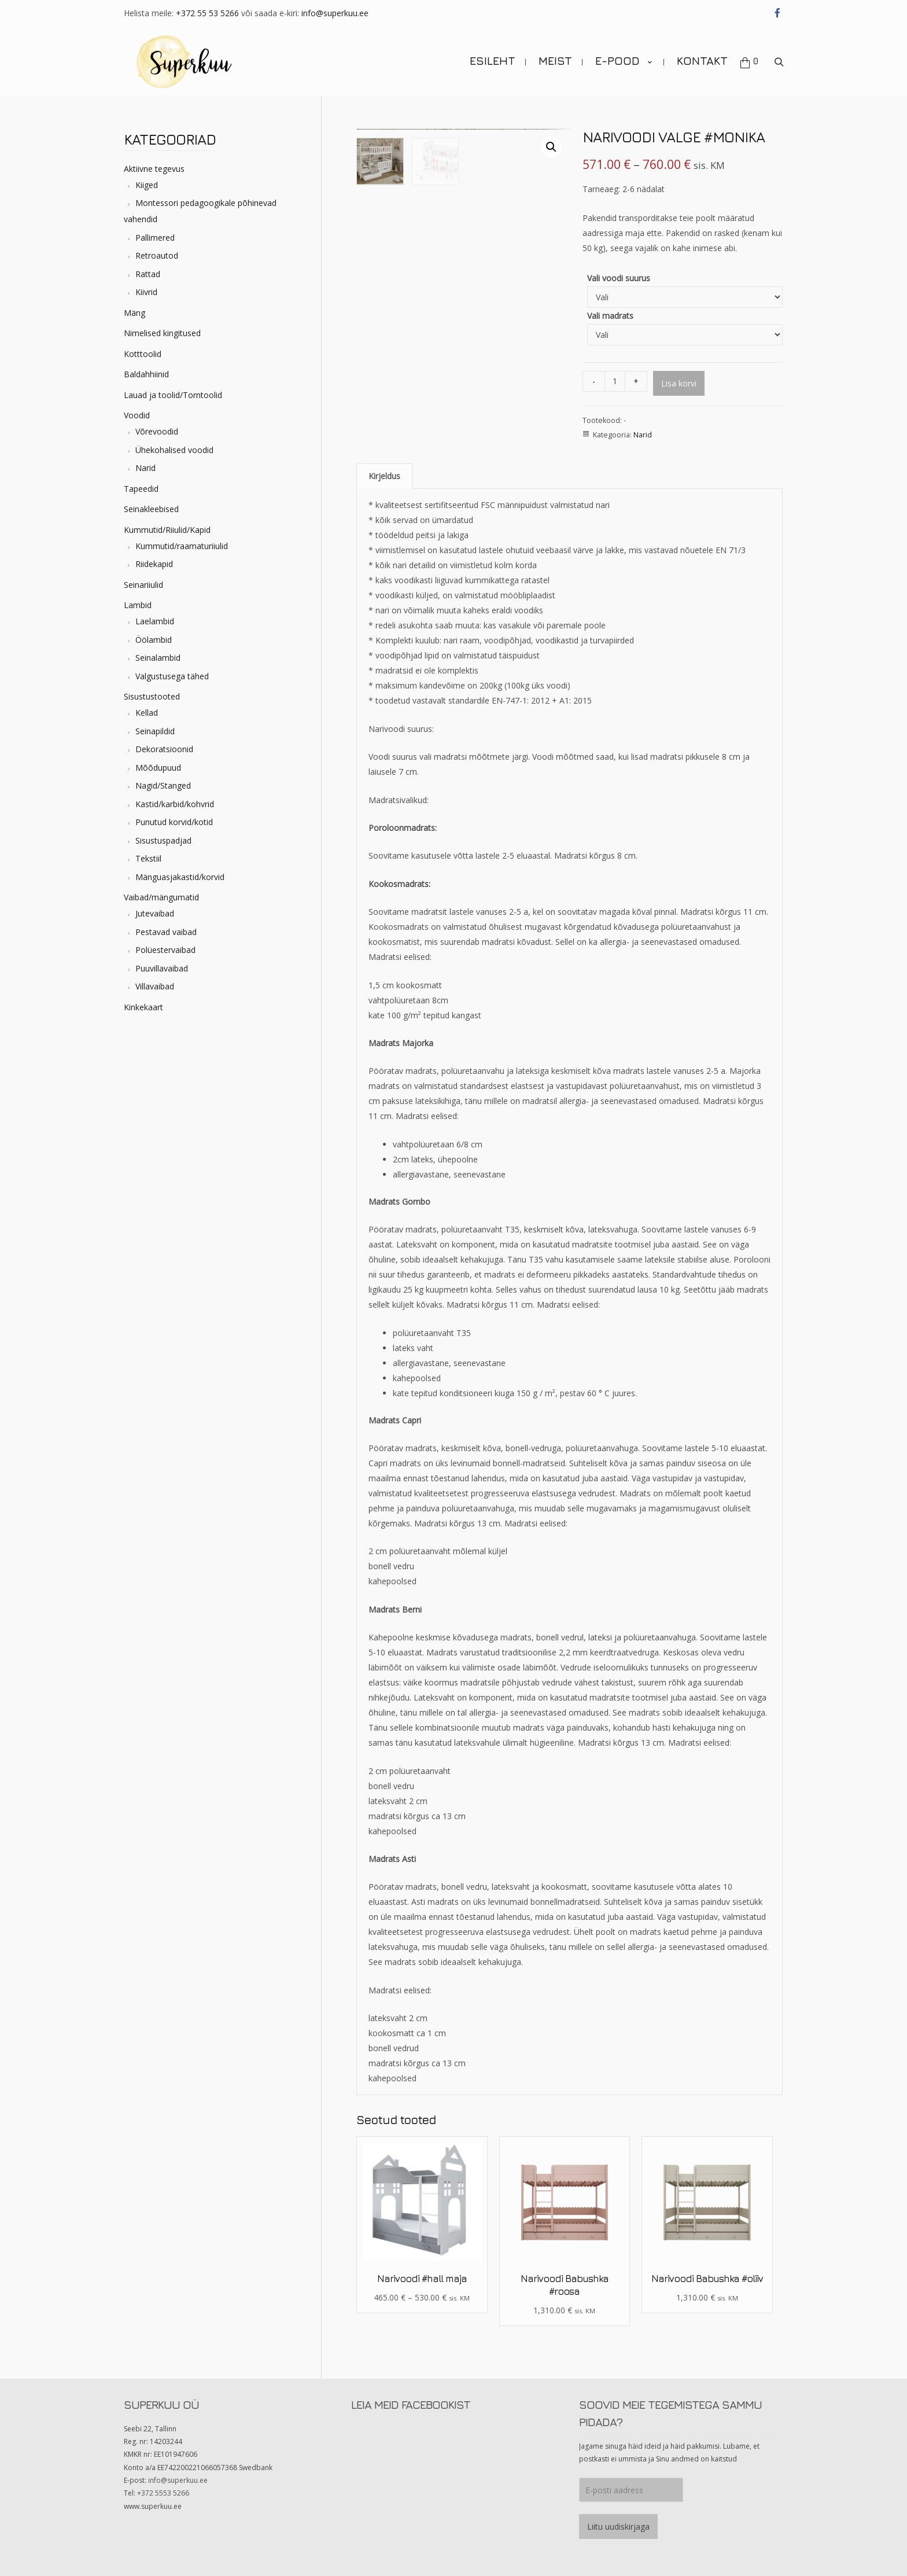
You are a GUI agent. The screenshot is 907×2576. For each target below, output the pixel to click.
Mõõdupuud (158, 767)
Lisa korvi (678, 383)
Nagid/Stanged (163, 785)
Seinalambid (157, 657)
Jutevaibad (154, 913)
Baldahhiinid (146, 374)
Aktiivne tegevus (154, 168)
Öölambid (153, 639)
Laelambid (154, 621)
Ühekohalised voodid (174, 449)
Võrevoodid (156, 431)
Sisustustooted (152, 696)
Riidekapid (154, 563)
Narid (145, 467)
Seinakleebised (151, 508)
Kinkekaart (143, 1007)
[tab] (384, 476)
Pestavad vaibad (166, 931)
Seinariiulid (143, 584)
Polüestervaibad (165, 949)
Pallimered (155, 237)
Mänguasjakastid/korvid (179, 876)
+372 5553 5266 (163, 2493)
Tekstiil (148, 858)
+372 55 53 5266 (207, 13)
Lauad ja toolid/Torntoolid (173, 394)
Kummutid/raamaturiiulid (181, 545)
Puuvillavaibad (161, 968)
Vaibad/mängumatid (161, 897)
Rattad (147, 273)
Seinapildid (155, 731)
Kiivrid (146, 291)
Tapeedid (141, 488)
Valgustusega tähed (172, 676)
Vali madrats (610, 315)
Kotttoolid (142, 353)
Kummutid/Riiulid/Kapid (167, 529)
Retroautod (156, 255)
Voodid (137, 415)
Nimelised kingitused (162, 332)
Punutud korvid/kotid (174, 821)
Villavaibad (154, 986)
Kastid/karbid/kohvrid (174, 803)
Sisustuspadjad (163, 840)
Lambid (138, 604)
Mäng (134, 312)
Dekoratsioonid (164, 749)
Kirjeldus (384, 475)
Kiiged (146, 184)
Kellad (146, 712)
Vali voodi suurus (618, 278)
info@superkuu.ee (334, 13)
